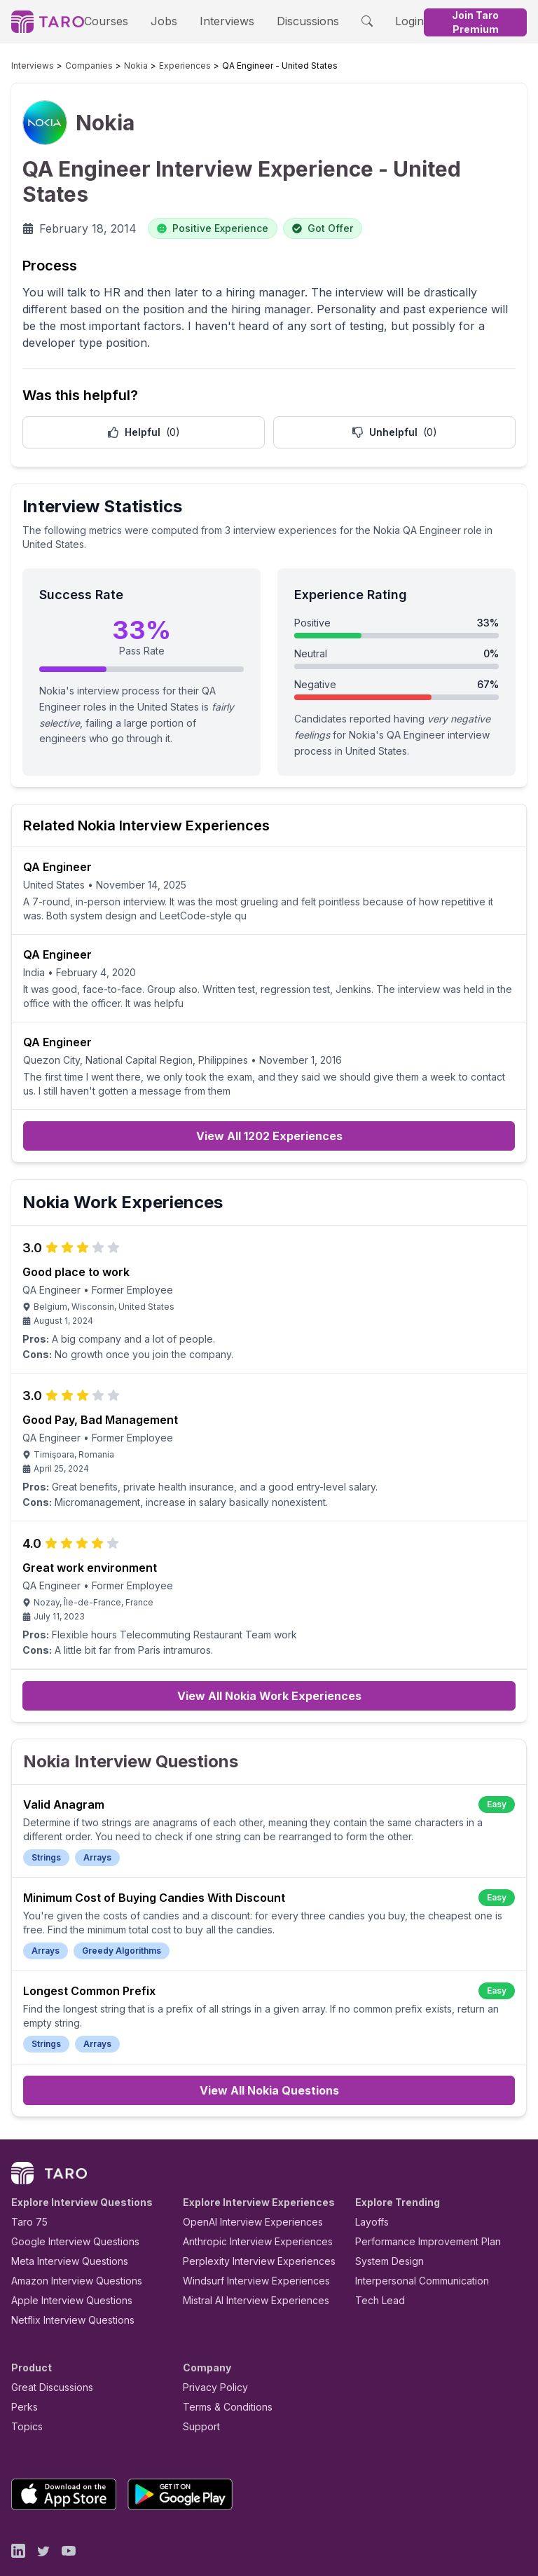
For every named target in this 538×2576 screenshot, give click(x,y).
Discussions (289, 21)
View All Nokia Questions (269, 2050)
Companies (76, 66)
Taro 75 (26, 2181)
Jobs (160, 21)
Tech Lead (375, 2259)
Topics (24, 2385)
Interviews (217, 21)
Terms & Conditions (223, 2366)
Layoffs (370, 2181)
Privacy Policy (211, 2346)
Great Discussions (47, 2346)
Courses (110, 21)
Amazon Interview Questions (68, 2240)
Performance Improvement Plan (418, 2200)
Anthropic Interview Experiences (248, 2200)
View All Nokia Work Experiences (269, 1669)
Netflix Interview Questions (65, 2279)
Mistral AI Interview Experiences (248, 2259)
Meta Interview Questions (62, 2220)
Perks (22, 2366)
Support (198, 2385)
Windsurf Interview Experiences (246, 2240)
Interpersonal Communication (414, 2240)
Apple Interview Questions (64, 2259)
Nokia (115, 66)
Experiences (156, 66)
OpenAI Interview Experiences (244, 2181)
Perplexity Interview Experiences (248, 2220)
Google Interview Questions (66, 2200)
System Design (384, 2220)
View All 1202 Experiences (269, 1105)
